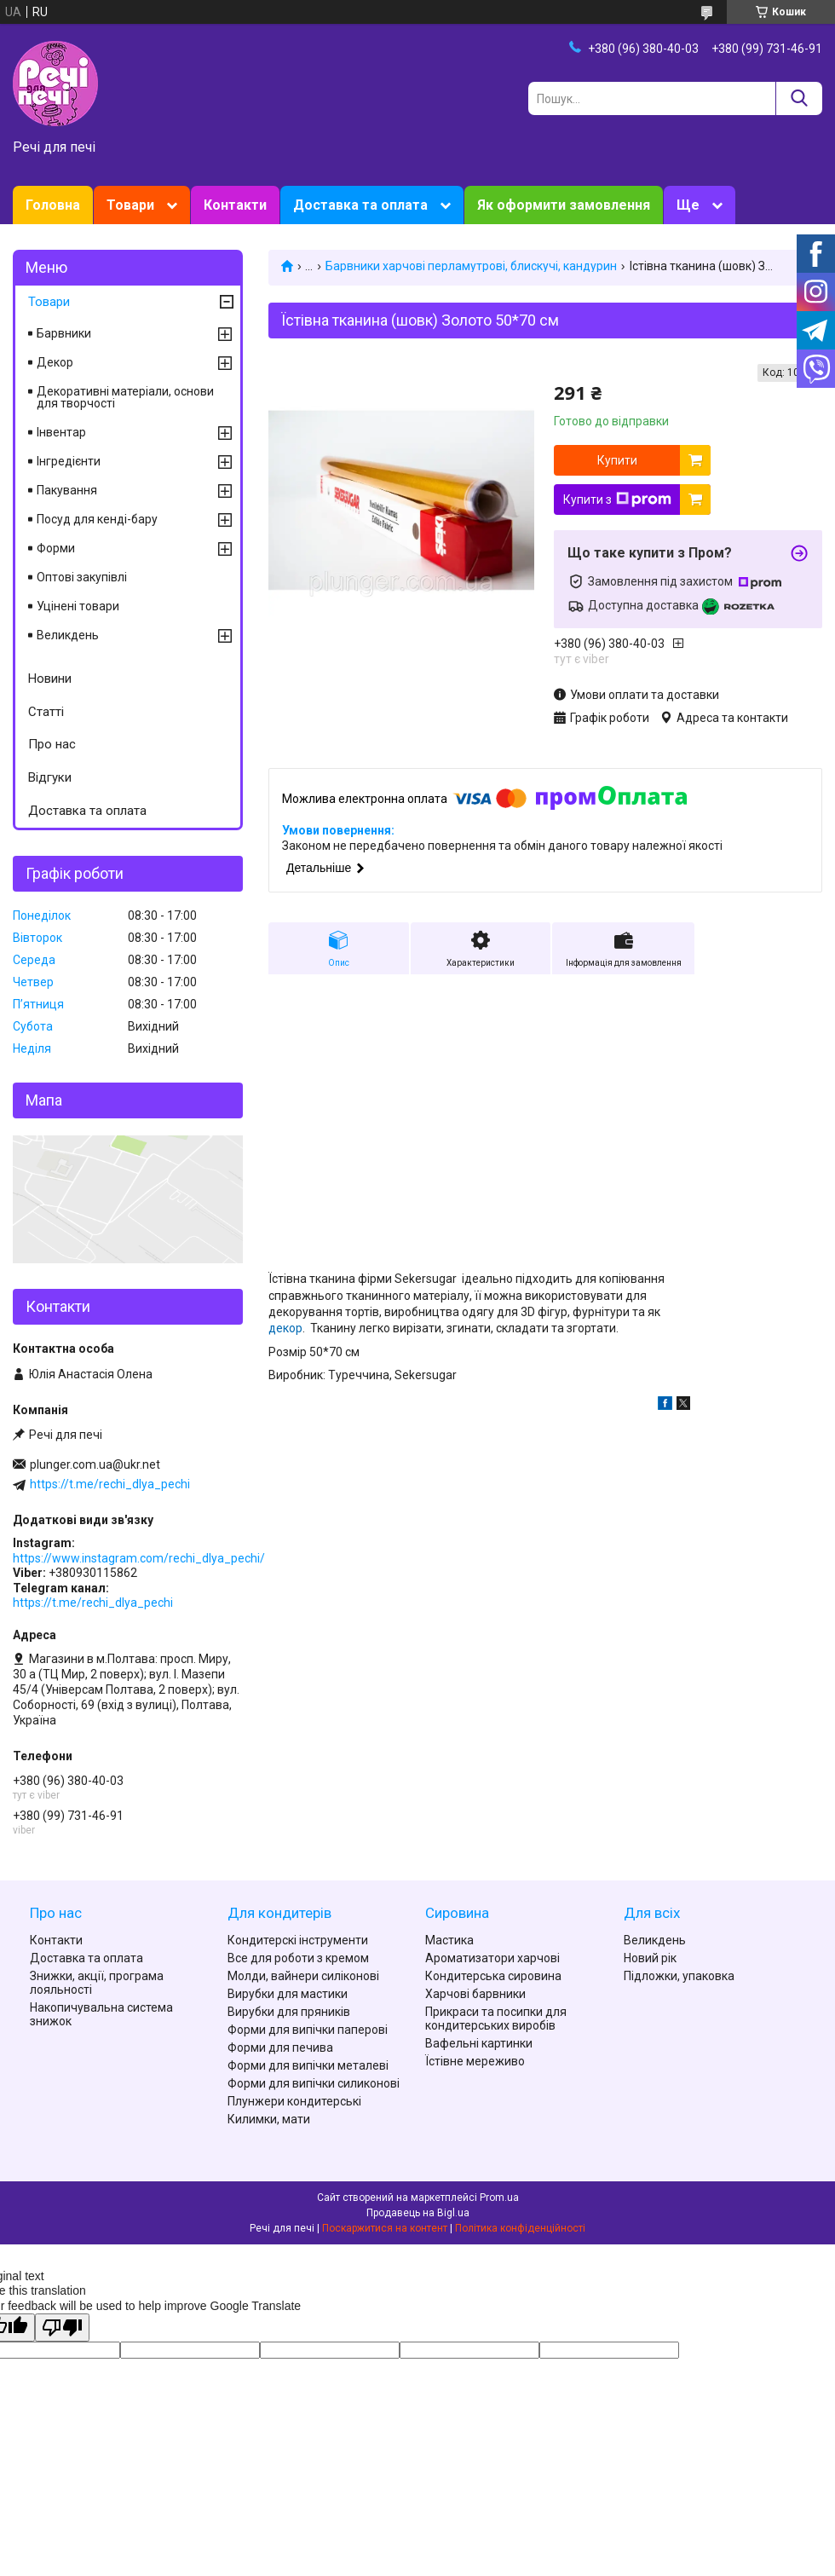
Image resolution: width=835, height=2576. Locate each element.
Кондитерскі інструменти (297, 1940)
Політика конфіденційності (520, 2228)
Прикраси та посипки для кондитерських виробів (496, 2018)
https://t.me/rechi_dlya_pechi (110, 1484)
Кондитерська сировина (493, 1976)
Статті (46, 711)
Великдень (68, 635)
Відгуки (50, 777)
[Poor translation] (62, 2327)
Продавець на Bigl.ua (417, 2213)
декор (285, 1328)
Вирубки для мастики (287, 1994)
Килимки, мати (268, 2119)
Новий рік (650, 1958)
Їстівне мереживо (475, 2061)
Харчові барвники (475, 1994)
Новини (50, 678)
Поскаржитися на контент (384, 2228)
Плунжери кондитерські (294, 2101)
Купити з (617, 499)
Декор (55, 362)
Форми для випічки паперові (307, 2029)
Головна (53, 205)
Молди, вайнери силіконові (303, 1976)
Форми (56, 548)
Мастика (449, 1940)
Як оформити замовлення (563, 205)
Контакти (235, 205)
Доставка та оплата (360, 205)
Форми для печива (280, 2047)
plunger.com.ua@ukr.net (95, 1464)
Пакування (67, 490)
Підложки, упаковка (679, 1976)
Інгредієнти (69, 461)
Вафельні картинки (479, 2043)
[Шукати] (798, 98)
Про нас (52, 744)
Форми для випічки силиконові (313, 2083)
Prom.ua (499, 2197)
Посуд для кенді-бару (97, 519)
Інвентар (61, 432)
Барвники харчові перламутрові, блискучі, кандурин (471, 266)
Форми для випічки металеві (308, 2065)
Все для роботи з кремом (298, 1958)
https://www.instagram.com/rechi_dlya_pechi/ (139, 1558)
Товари (130, 205)
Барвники (64, 333)
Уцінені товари (78, 606)
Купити (617, 460)
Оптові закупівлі (82, 577)
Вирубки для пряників (288, 2012)
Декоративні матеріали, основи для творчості (125, 397)
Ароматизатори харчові (492, 1958)
